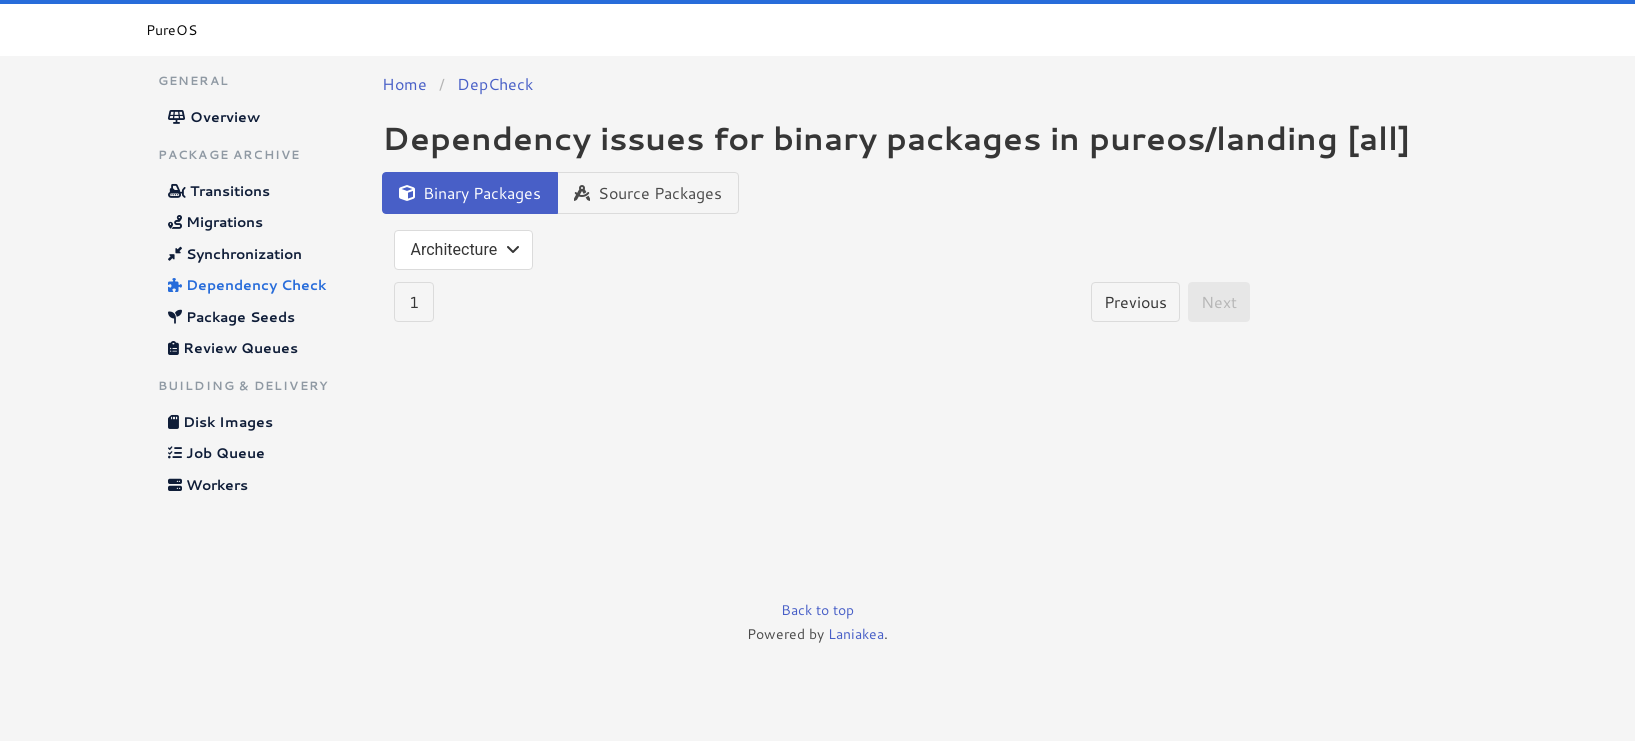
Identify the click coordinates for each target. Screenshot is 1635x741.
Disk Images (220, 422)
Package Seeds (231, 317)
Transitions (219, 191)
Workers (208, 485)
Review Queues (233, 348)
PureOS (171, 30)
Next (1219, 301)
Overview (214, 117)
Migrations (215, 222)
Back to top (817, 610)
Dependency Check (247, 285)
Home (404, 83)
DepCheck (495, 83)
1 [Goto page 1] (414, 301)
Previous (1135, 301)
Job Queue (216, 453)
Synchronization (235, 254)
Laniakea (856, 634)
